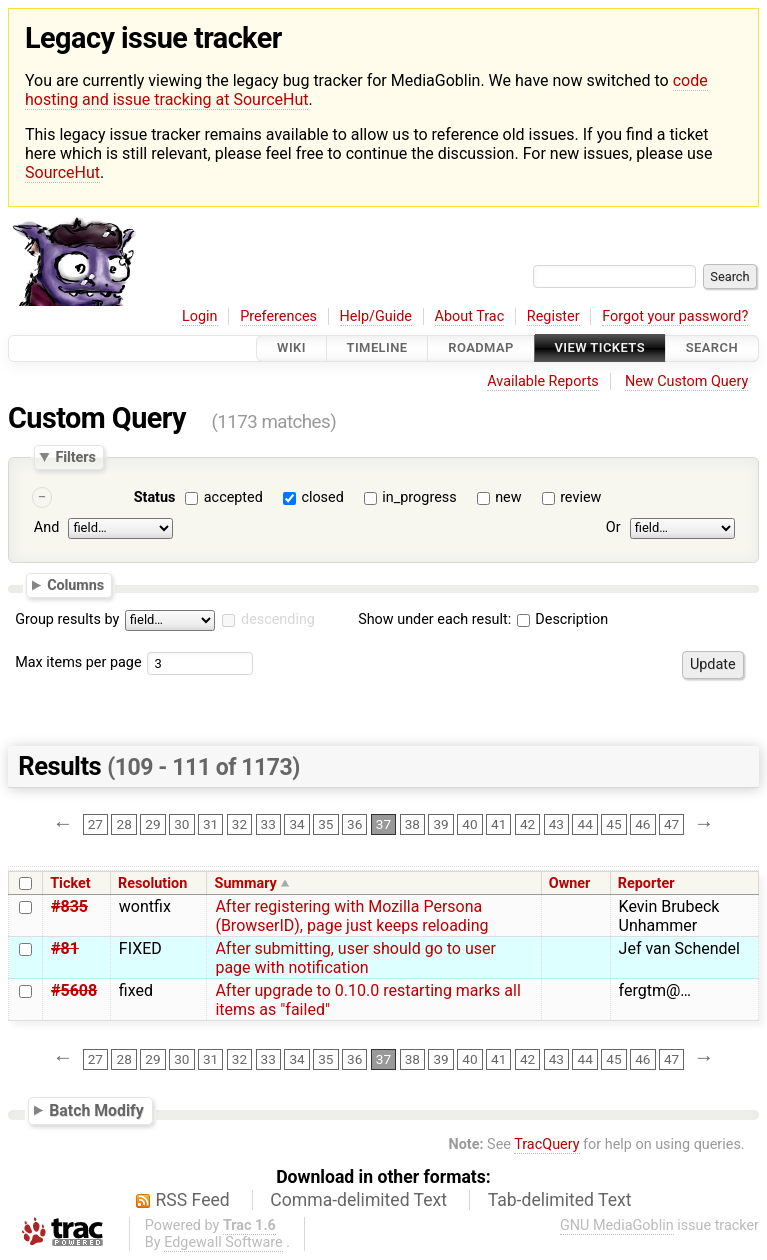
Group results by (67, 619)
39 (440, 825)
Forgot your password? (675, 316)
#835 (69, 906)
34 (296, 825)
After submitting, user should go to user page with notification (355, 958)
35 (325, 825)
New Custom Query (686, 381)
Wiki (291, 348)
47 (671, 825)
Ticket (70, 883)
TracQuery (546, 1144)
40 (469, 825)
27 (95, 825)
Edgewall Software (223, 1242)
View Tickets (600, 348)
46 (642, 825)
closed (322, 497)
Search (712, 348)
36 (354, 825)
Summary (246, 883)
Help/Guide (376, 316)
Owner (570, 883)
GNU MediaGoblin (617, 1225)
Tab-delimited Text (560, 1200)
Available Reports (543, 381)
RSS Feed (193, 1200)
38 (412, 825)
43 (556, 825)
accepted (233, 497)
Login (200, 316)
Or (613, 528)
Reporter (646, 883)
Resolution (152, 883)
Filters (75, 457)
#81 (65, 948)
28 (124, 825)
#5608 (74, 990)
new (508, 497)
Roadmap (481, 348)
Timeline (377, 348)
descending (278, 619)
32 (239, 825)
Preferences (278, 316)
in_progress (419, 497)
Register (553, 316)
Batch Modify (96, 1110)
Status (155, 497)
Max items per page (78, 662)
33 (268, 825)
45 (613, 825)
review (580, 497)
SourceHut (62, 172)
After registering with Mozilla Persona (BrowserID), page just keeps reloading (351, 916)
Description (562, 619)
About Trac (470, 316)
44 (585, 825)
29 (152, 825)
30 (181, 825)
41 (498, 825)
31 (210, 825)
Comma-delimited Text (358, 1200)
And (46, 528)
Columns (75, 585)
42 (527, 825)
